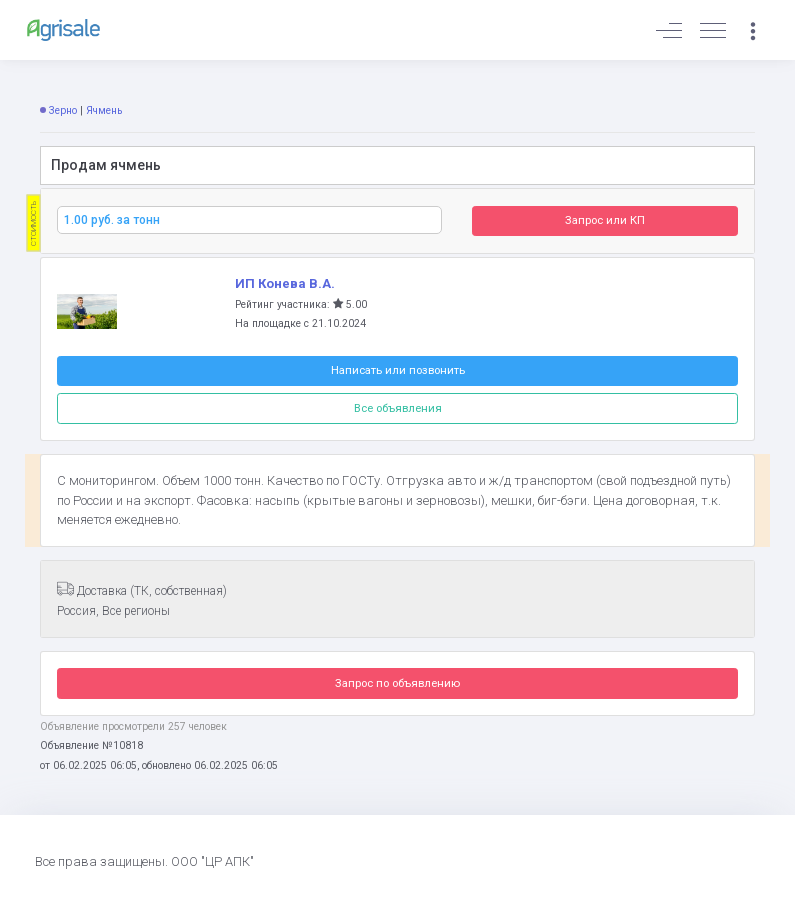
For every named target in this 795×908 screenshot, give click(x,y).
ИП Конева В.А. (285, 283)
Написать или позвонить (398, 370)
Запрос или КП (605, 220)
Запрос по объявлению (397, 683)
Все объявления (398, 408)
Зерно (63, 110)
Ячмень (104, 110)
